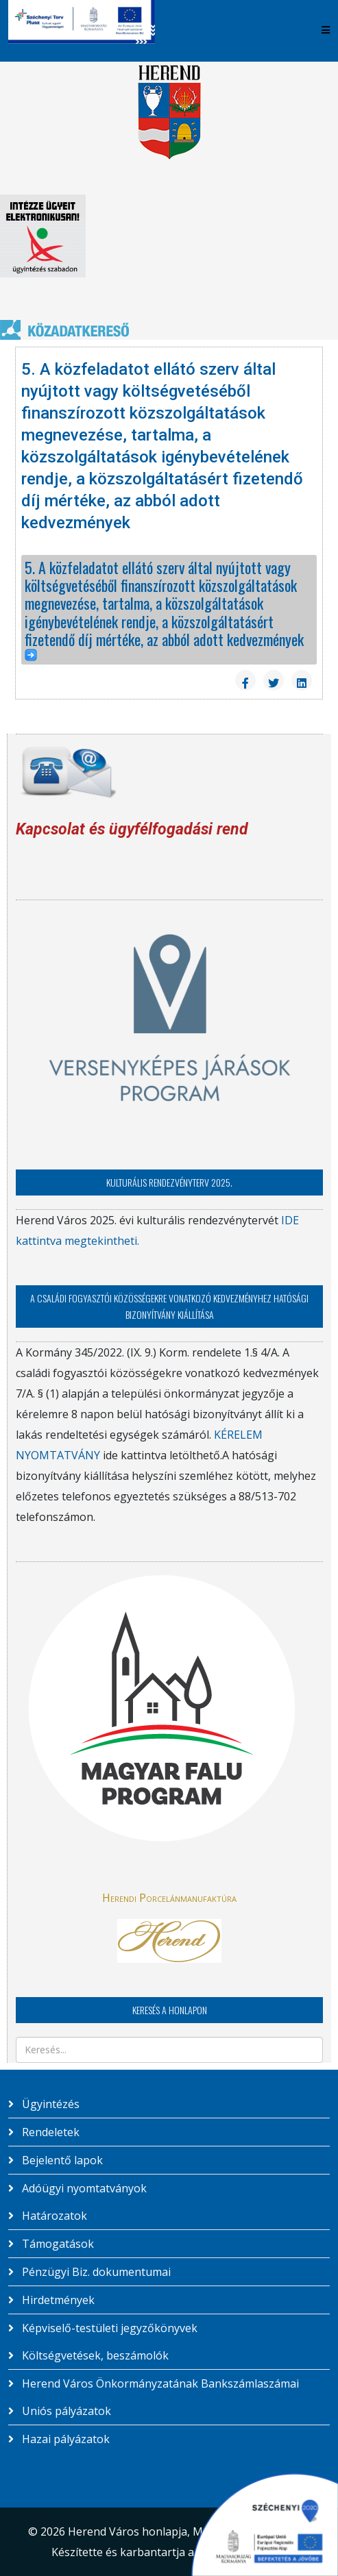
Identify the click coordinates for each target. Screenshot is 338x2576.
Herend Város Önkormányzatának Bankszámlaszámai (159, 2383)
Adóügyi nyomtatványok (83, 2188)
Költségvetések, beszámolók (94, 2355)
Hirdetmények (57, 2299)
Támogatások (56, 2243)
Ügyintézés (49, 2103)
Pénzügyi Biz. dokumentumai (95, 2271)
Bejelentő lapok (61, 2160)
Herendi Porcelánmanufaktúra (169, 1897)
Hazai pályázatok (64, 2439)
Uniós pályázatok (65, 2410)
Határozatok (53, 2215)
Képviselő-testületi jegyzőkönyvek (108, 2328)
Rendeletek (49, 2132)
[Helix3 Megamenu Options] (326, 30)
